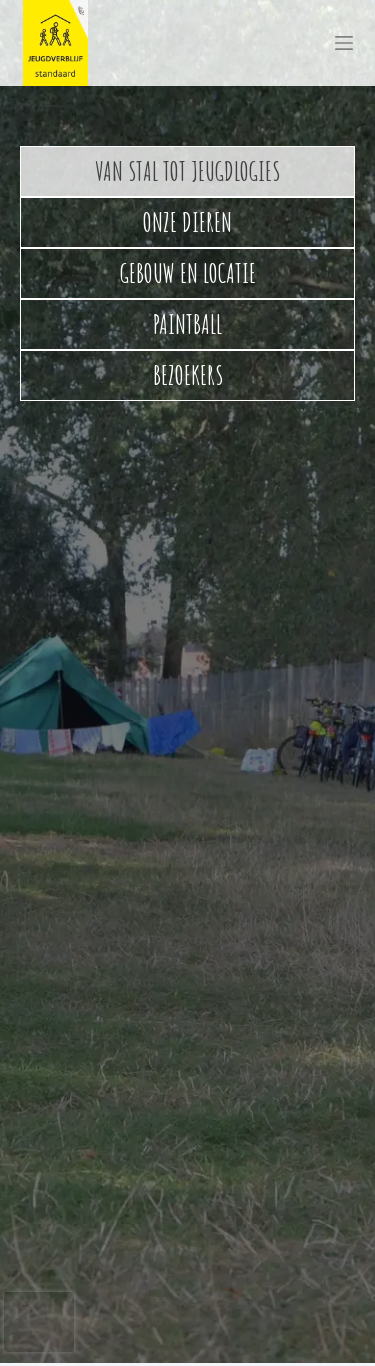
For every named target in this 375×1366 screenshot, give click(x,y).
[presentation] (39, 1322)
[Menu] (344, 43)
